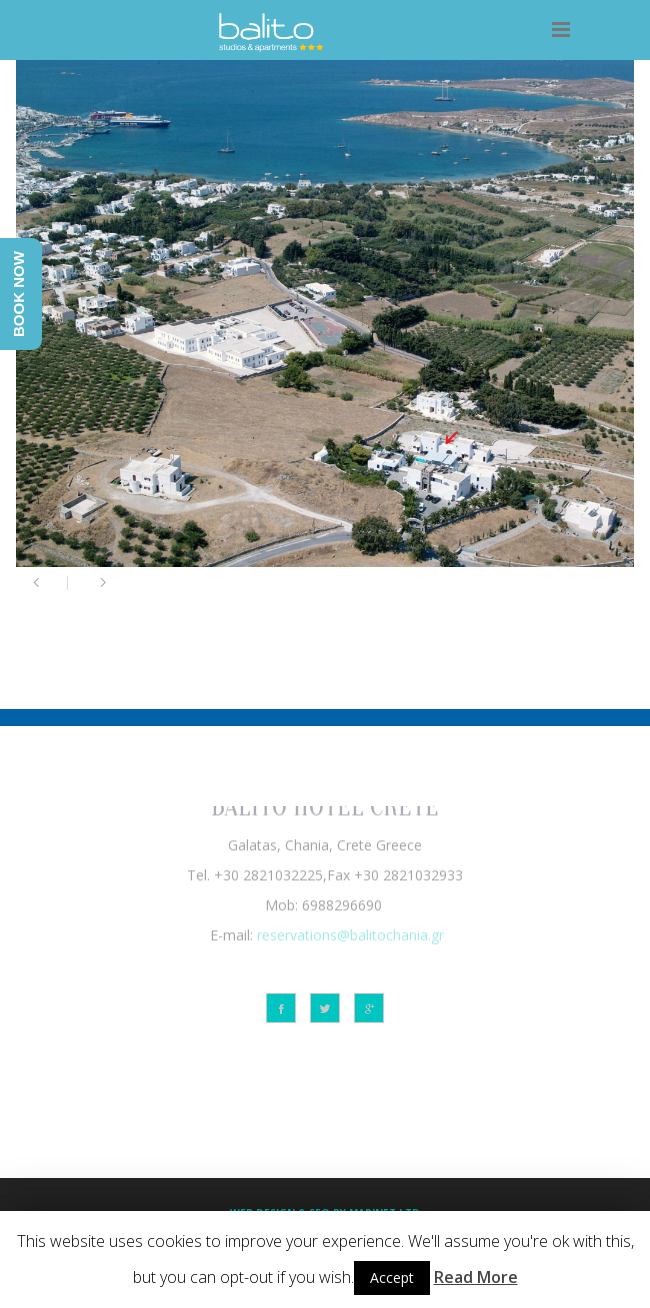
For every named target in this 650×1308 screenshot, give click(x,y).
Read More (476, 1277)
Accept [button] (392, 1277)
